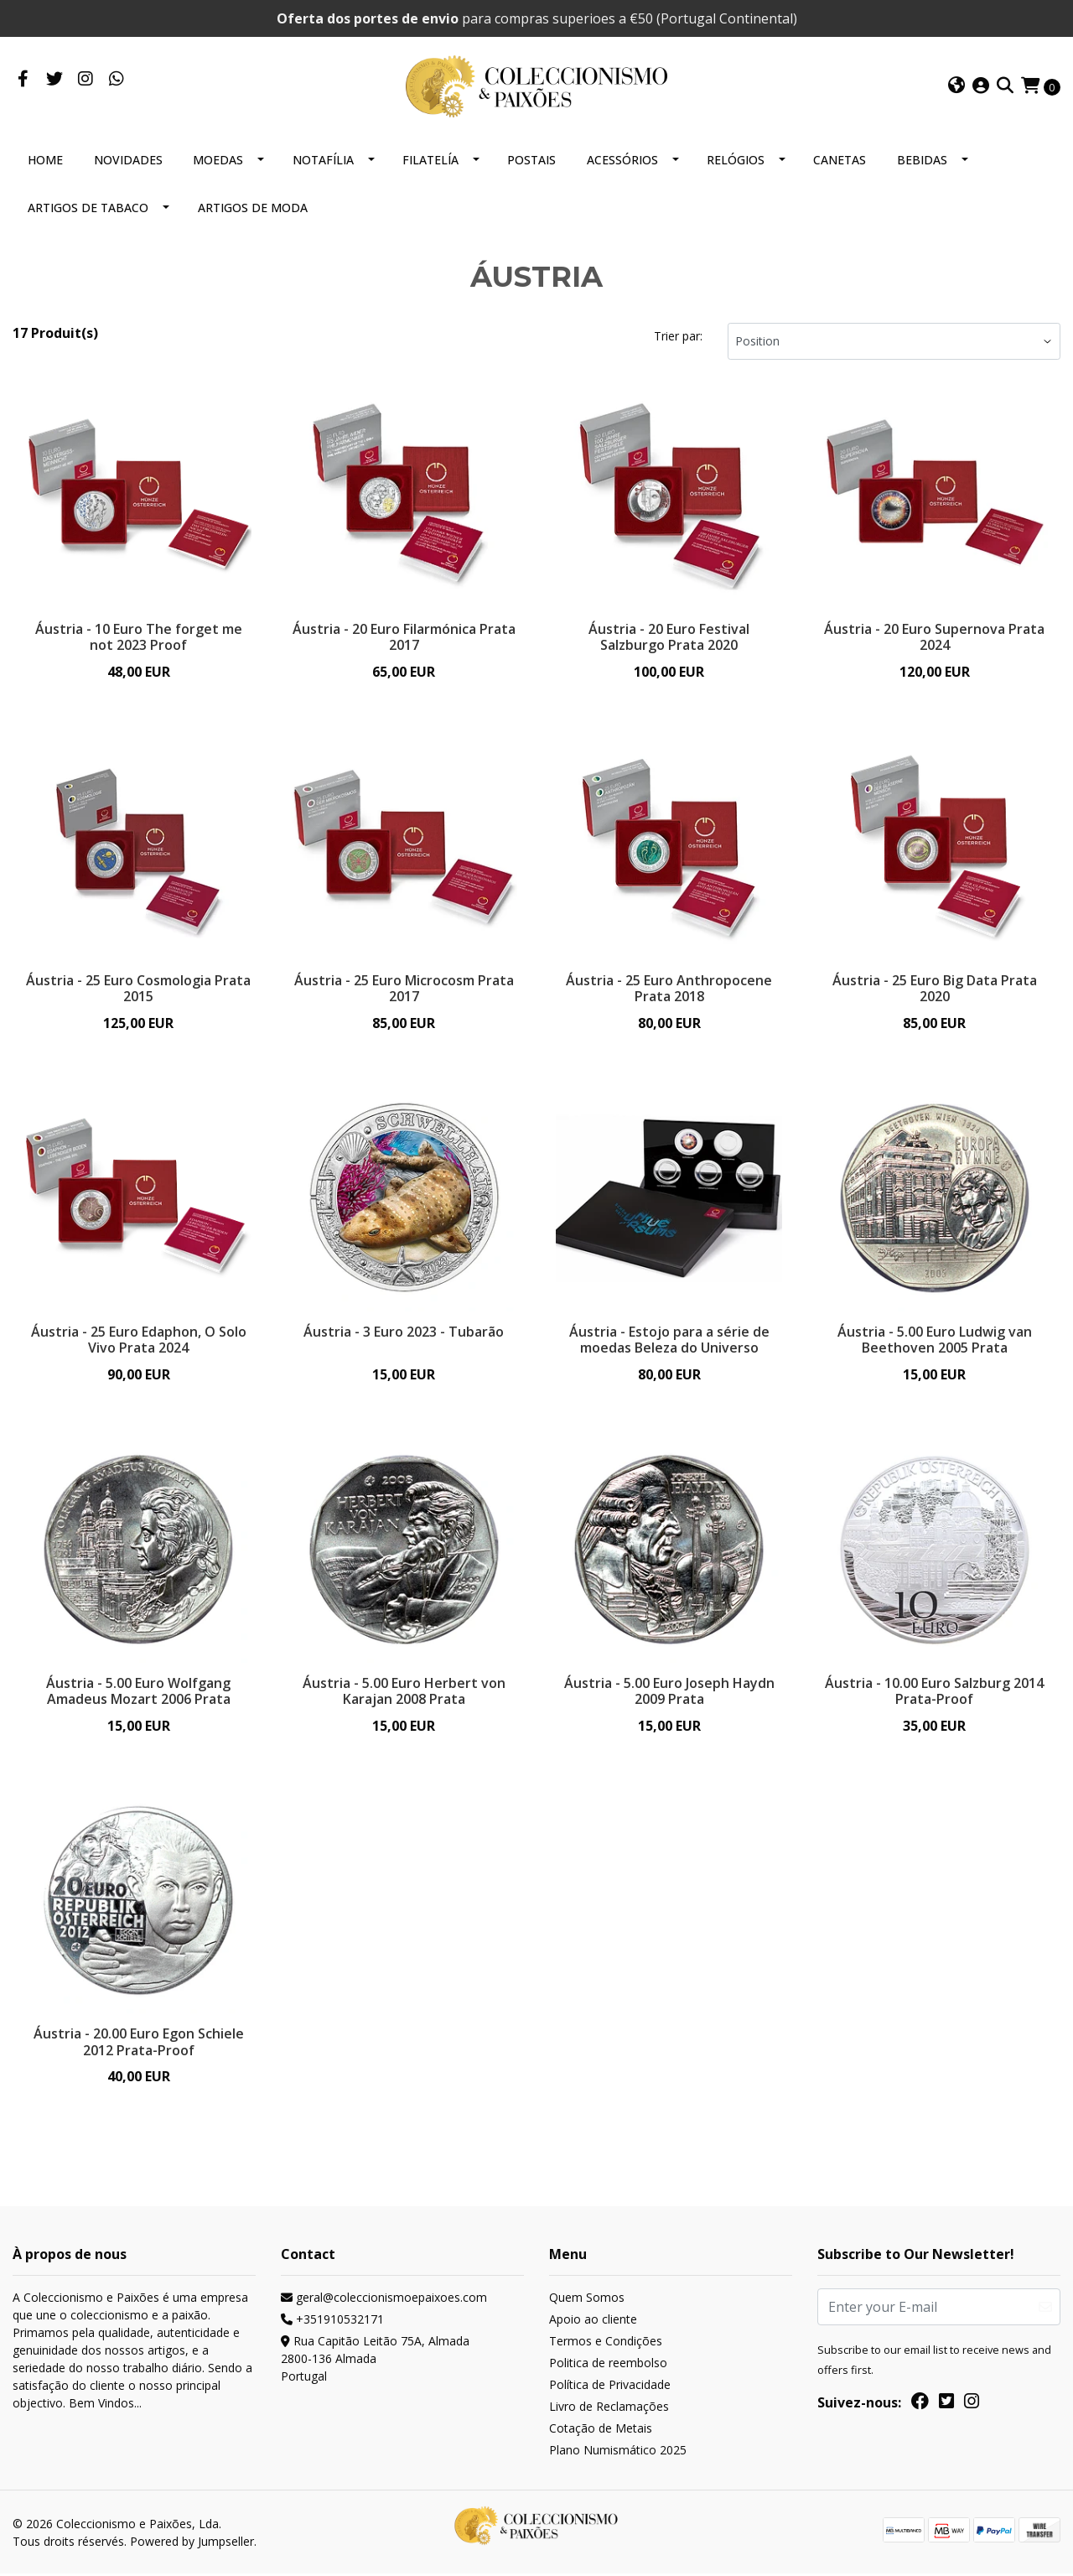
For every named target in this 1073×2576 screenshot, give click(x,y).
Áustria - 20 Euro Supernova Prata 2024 (934, 637)
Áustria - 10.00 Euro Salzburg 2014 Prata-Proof (934, 1692)
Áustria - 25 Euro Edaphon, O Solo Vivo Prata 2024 (138, 1340)
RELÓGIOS (736, 160)
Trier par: (678, 336)
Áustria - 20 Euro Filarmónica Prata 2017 (404, 637)
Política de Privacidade (610, 2388)
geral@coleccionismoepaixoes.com (384, 2301)
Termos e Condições (605, 2344)
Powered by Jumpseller (192, 2544)
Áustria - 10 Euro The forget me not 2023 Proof (138, 637)
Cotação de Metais (600, 2431)
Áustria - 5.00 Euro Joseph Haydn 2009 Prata (669, 1692)
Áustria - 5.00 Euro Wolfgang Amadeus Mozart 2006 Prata (138, 1692)
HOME (45, 160)
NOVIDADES (128, 160)
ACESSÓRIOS (622, 160)
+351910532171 (332, 2322)
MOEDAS (218, 160)
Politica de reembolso (608, 2366)
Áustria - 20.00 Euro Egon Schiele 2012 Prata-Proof (139, 2044)
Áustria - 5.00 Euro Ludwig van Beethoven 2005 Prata (934, 1340)
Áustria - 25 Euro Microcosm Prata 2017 (404, 988)
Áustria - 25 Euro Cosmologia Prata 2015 (138, 988)
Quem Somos (587, 2301)
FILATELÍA (430, 160)
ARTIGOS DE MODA (253, 208)
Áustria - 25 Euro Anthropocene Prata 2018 (669, 988)
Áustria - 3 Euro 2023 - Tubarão (403, 1332)
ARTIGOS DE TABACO (88, 208)
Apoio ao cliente (593, 2322)
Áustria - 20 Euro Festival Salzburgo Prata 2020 (668, 637)
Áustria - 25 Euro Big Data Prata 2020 (934, 988)
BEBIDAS (922, 160)
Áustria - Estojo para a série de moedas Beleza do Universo (669, 1340)
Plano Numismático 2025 (618, 2453)
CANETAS (839, 160)
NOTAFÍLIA (323, 160)
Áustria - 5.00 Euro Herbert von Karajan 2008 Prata (404, 1692)
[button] (956, 86)
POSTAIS (531, 160)
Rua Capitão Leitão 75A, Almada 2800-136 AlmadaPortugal (375, 2361)
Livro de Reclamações (609, 2410)
